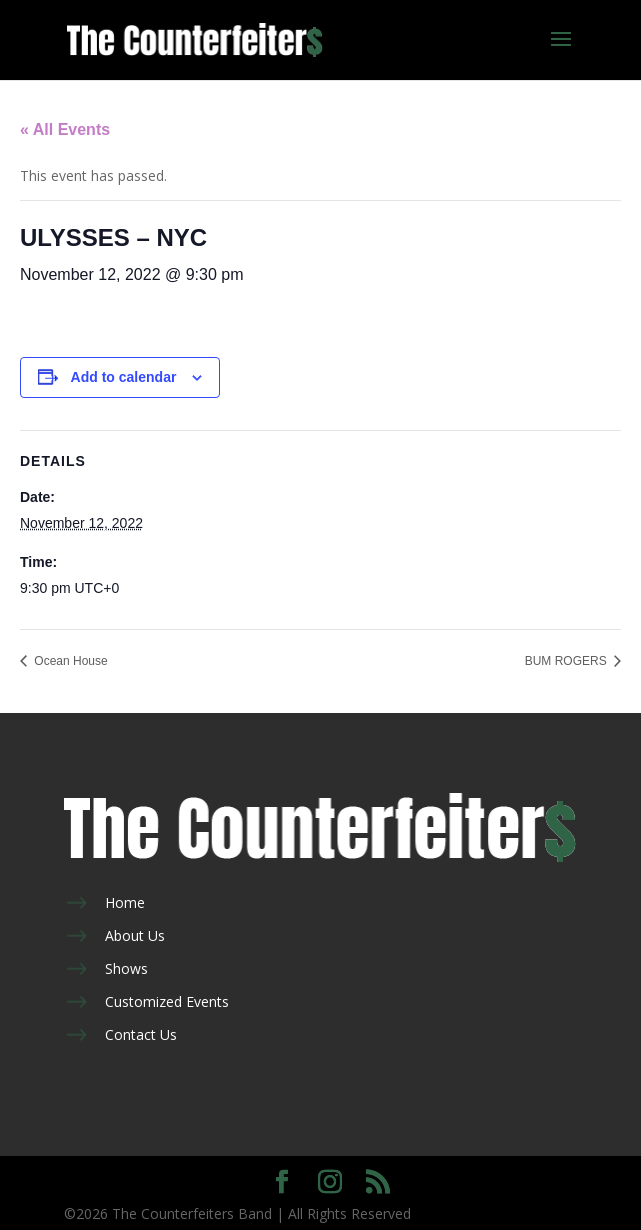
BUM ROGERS (567, 661)
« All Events (65, 129)
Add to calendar (124, 377)
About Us (135, 935)
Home (125, 902)
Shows (126, 968)
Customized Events (167, 1001)
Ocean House (69, 661)
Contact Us (141, 1034)
